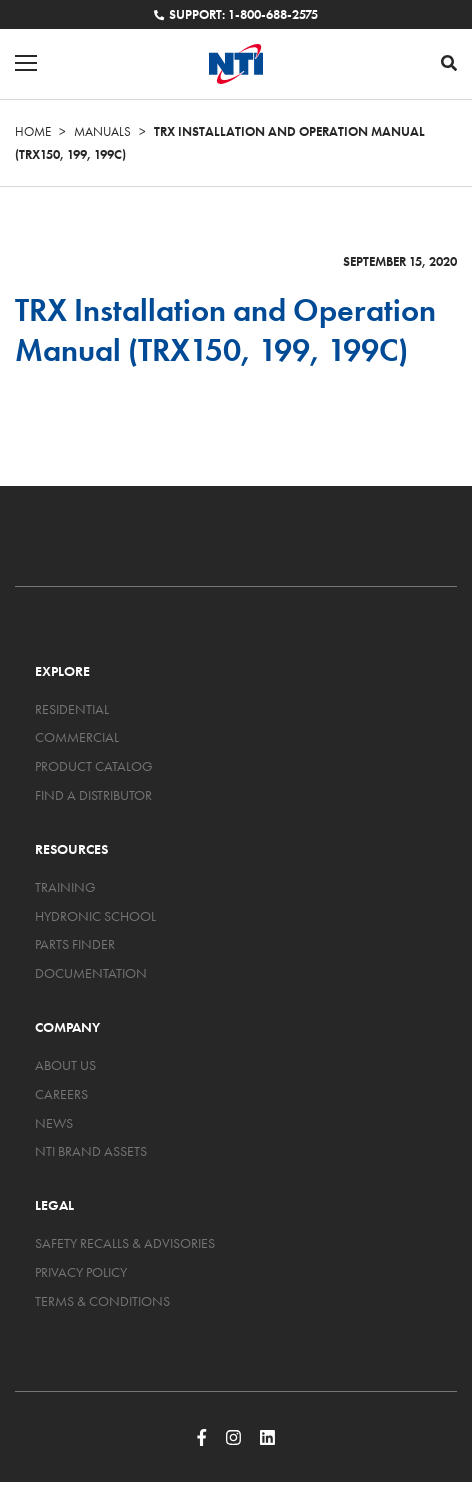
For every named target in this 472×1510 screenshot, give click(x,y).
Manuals (102, 131)
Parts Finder (75, 944)
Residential (72, 709)
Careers (61, 1094)
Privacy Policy (81, 1272)
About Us (65, 1065)
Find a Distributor (93, 795)
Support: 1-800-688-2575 (236, 14)
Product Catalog (94, 766)
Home (33, 131)
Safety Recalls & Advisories (125, 1243)
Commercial (77, 737)
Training (65, 887)
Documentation (91, 973)
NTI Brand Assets (91, 1151)
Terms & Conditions (102, 1301)
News (54, 1123)
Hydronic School (95, 916)
